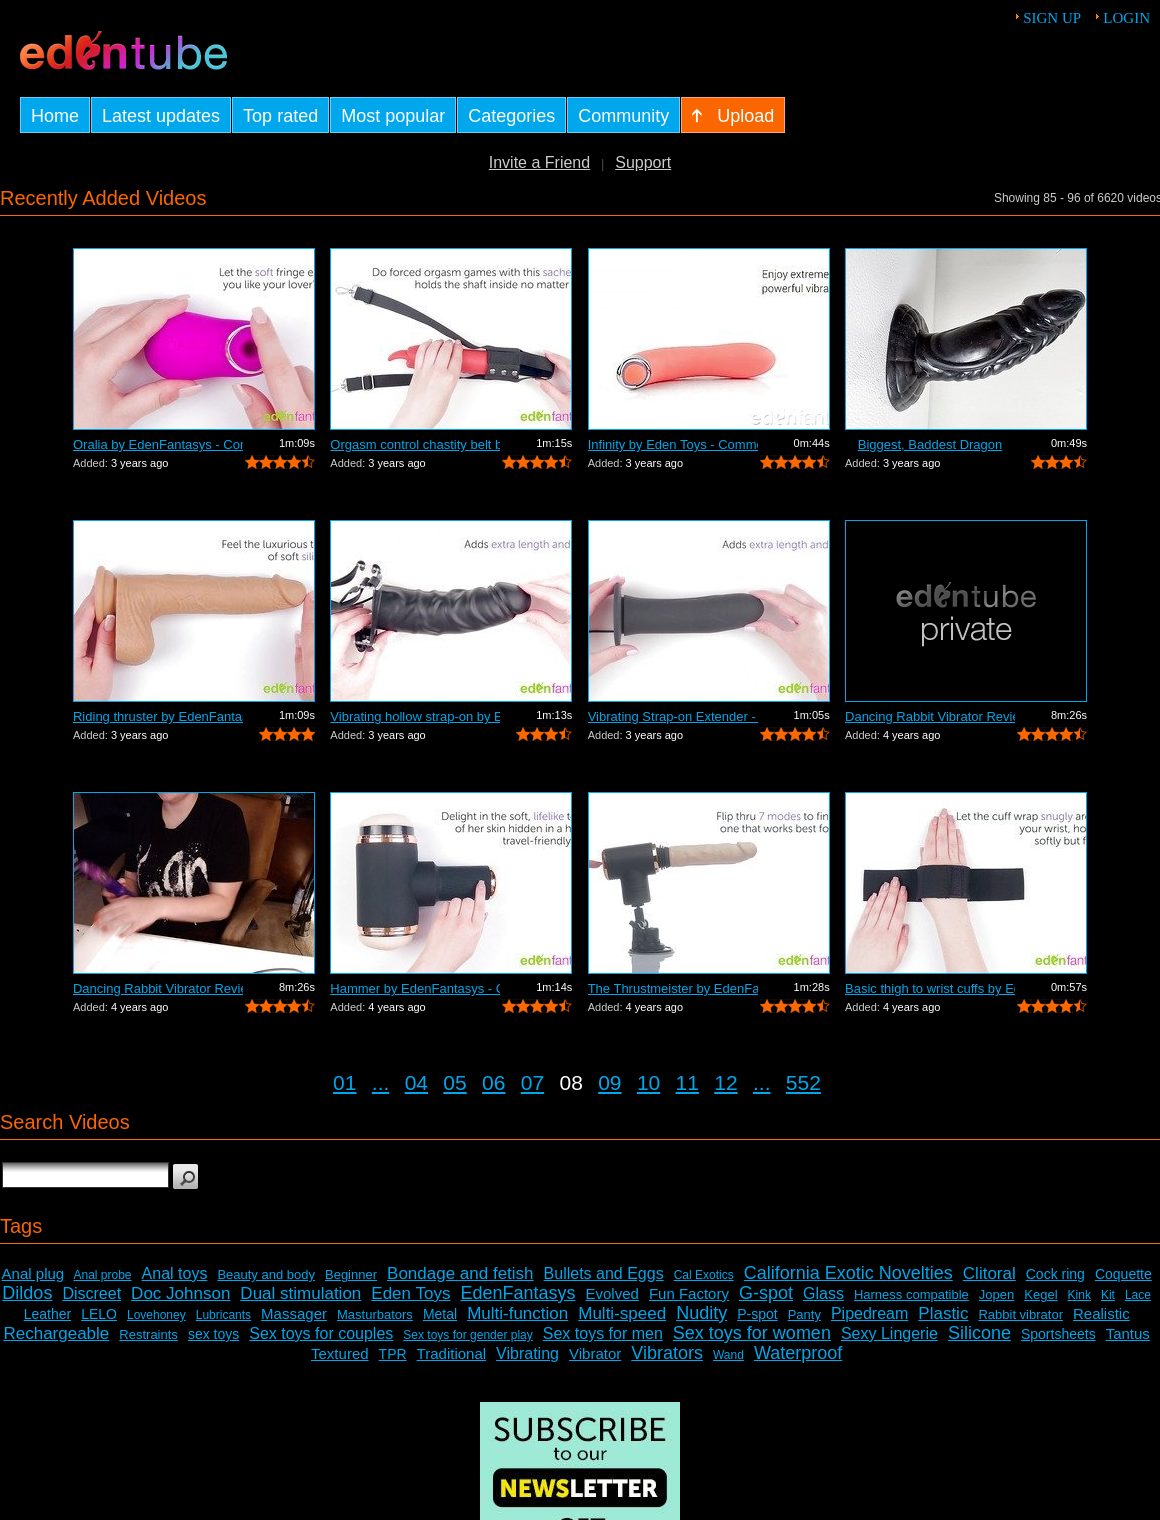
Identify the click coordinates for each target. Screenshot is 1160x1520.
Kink (1079, 1295)
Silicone (979, 1333)
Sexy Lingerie (889, 1333)
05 (454, 1082)
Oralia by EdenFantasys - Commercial (158, 444)
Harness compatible (911, 1294)
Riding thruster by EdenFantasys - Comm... (158, 716)
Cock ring (1055, 1274)
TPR (393, 1354)
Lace (1138, 1295)
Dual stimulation (300, 1293)
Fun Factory (689, 1293)
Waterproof (798, 1353)
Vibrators (667, 1353)
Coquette (1123, 1274)
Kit (1108, 1295)
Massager (294, 1313)
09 (609, 1082)
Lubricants (223, 1315)
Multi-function (517, 1313)
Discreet (91, 1293)
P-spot (757, 1314)
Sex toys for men (603, 1333)
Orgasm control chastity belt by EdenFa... (415, 444)
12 (725, 1082)
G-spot (766, 1293)
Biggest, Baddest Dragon (930, 444)
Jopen (996, 1294)
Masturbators (375, 1314)
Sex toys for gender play (467, 1335)
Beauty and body (266, 1274)
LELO (99, 1314)
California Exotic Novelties (848, 1273)
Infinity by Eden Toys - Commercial (673, 444)
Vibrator (595, 1353)
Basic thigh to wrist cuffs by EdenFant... (930, 988)
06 (493, 1082)
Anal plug (33, 1273)
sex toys (213, 1334)
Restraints (148, 1334)
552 (803, 1082)
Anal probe (103, 1275)
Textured (340, 1353)
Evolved (612, 1293)
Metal (440, 1314)
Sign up (1052, 18)
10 (648, 1082)
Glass (823, 1293)
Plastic (943, 1313)
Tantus (1128, 1333)
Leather (47, 1314)
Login (1126, 18)
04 (416, 1082)
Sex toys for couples (321, 1333)
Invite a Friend (539, 162)
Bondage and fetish (460, 1273)
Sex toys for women (752, 1333)
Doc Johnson (180, 1293)
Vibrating (527, 1353)
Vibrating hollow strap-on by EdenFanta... (415, 716)
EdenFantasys (517, 1293)
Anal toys (175, 1273)
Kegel (1040, 1294)
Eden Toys (410, 1293)
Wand (728, 1355)
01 (344, 1082)
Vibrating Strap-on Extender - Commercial (673, 716)
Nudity (701, 1313)
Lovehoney (156, 1315)
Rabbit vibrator (1020, 1314)
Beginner (351, 1274)
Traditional (451, 1353)
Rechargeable (56, 1333)
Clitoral (989, 1273)
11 (687, 1082)
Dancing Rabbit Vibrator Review (930, 716)
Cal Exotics (704, 1275)
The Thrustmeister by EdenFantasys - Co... (673, 988)
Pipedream (869, 1313)
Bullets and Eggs (604, 1273)
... (381, 1082)
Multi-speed (622, 1313)
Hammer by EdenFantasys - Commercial (415, 988)
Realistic (1101, 1313)
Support (643, 162)
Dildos (27, 1293)
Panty (804, 1314)
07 (532, 1082)
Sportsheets (1058, 1334)
